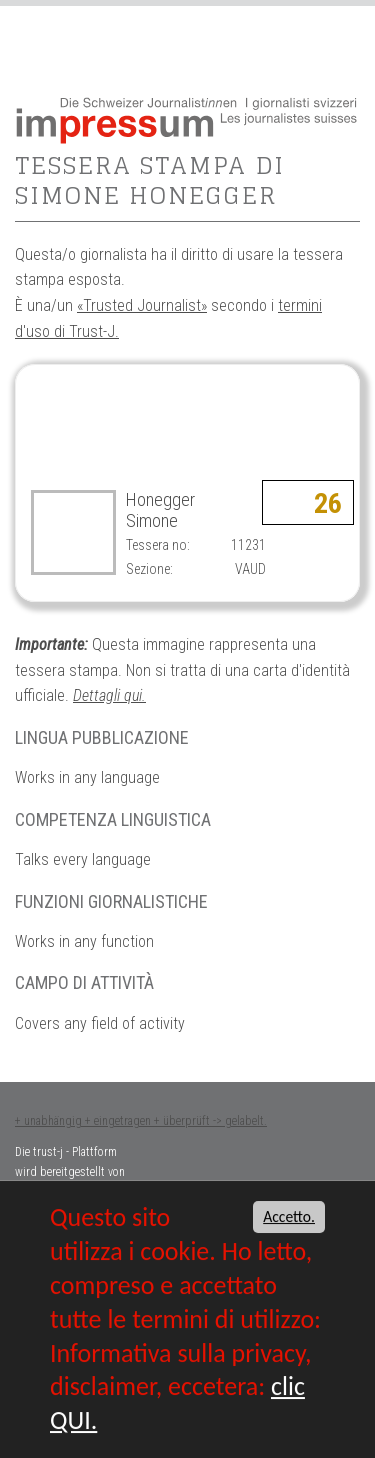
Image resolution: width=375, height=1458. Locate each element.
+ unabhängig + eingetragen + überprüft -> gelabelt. (141, 1121)
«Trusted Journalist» (142, 305)
